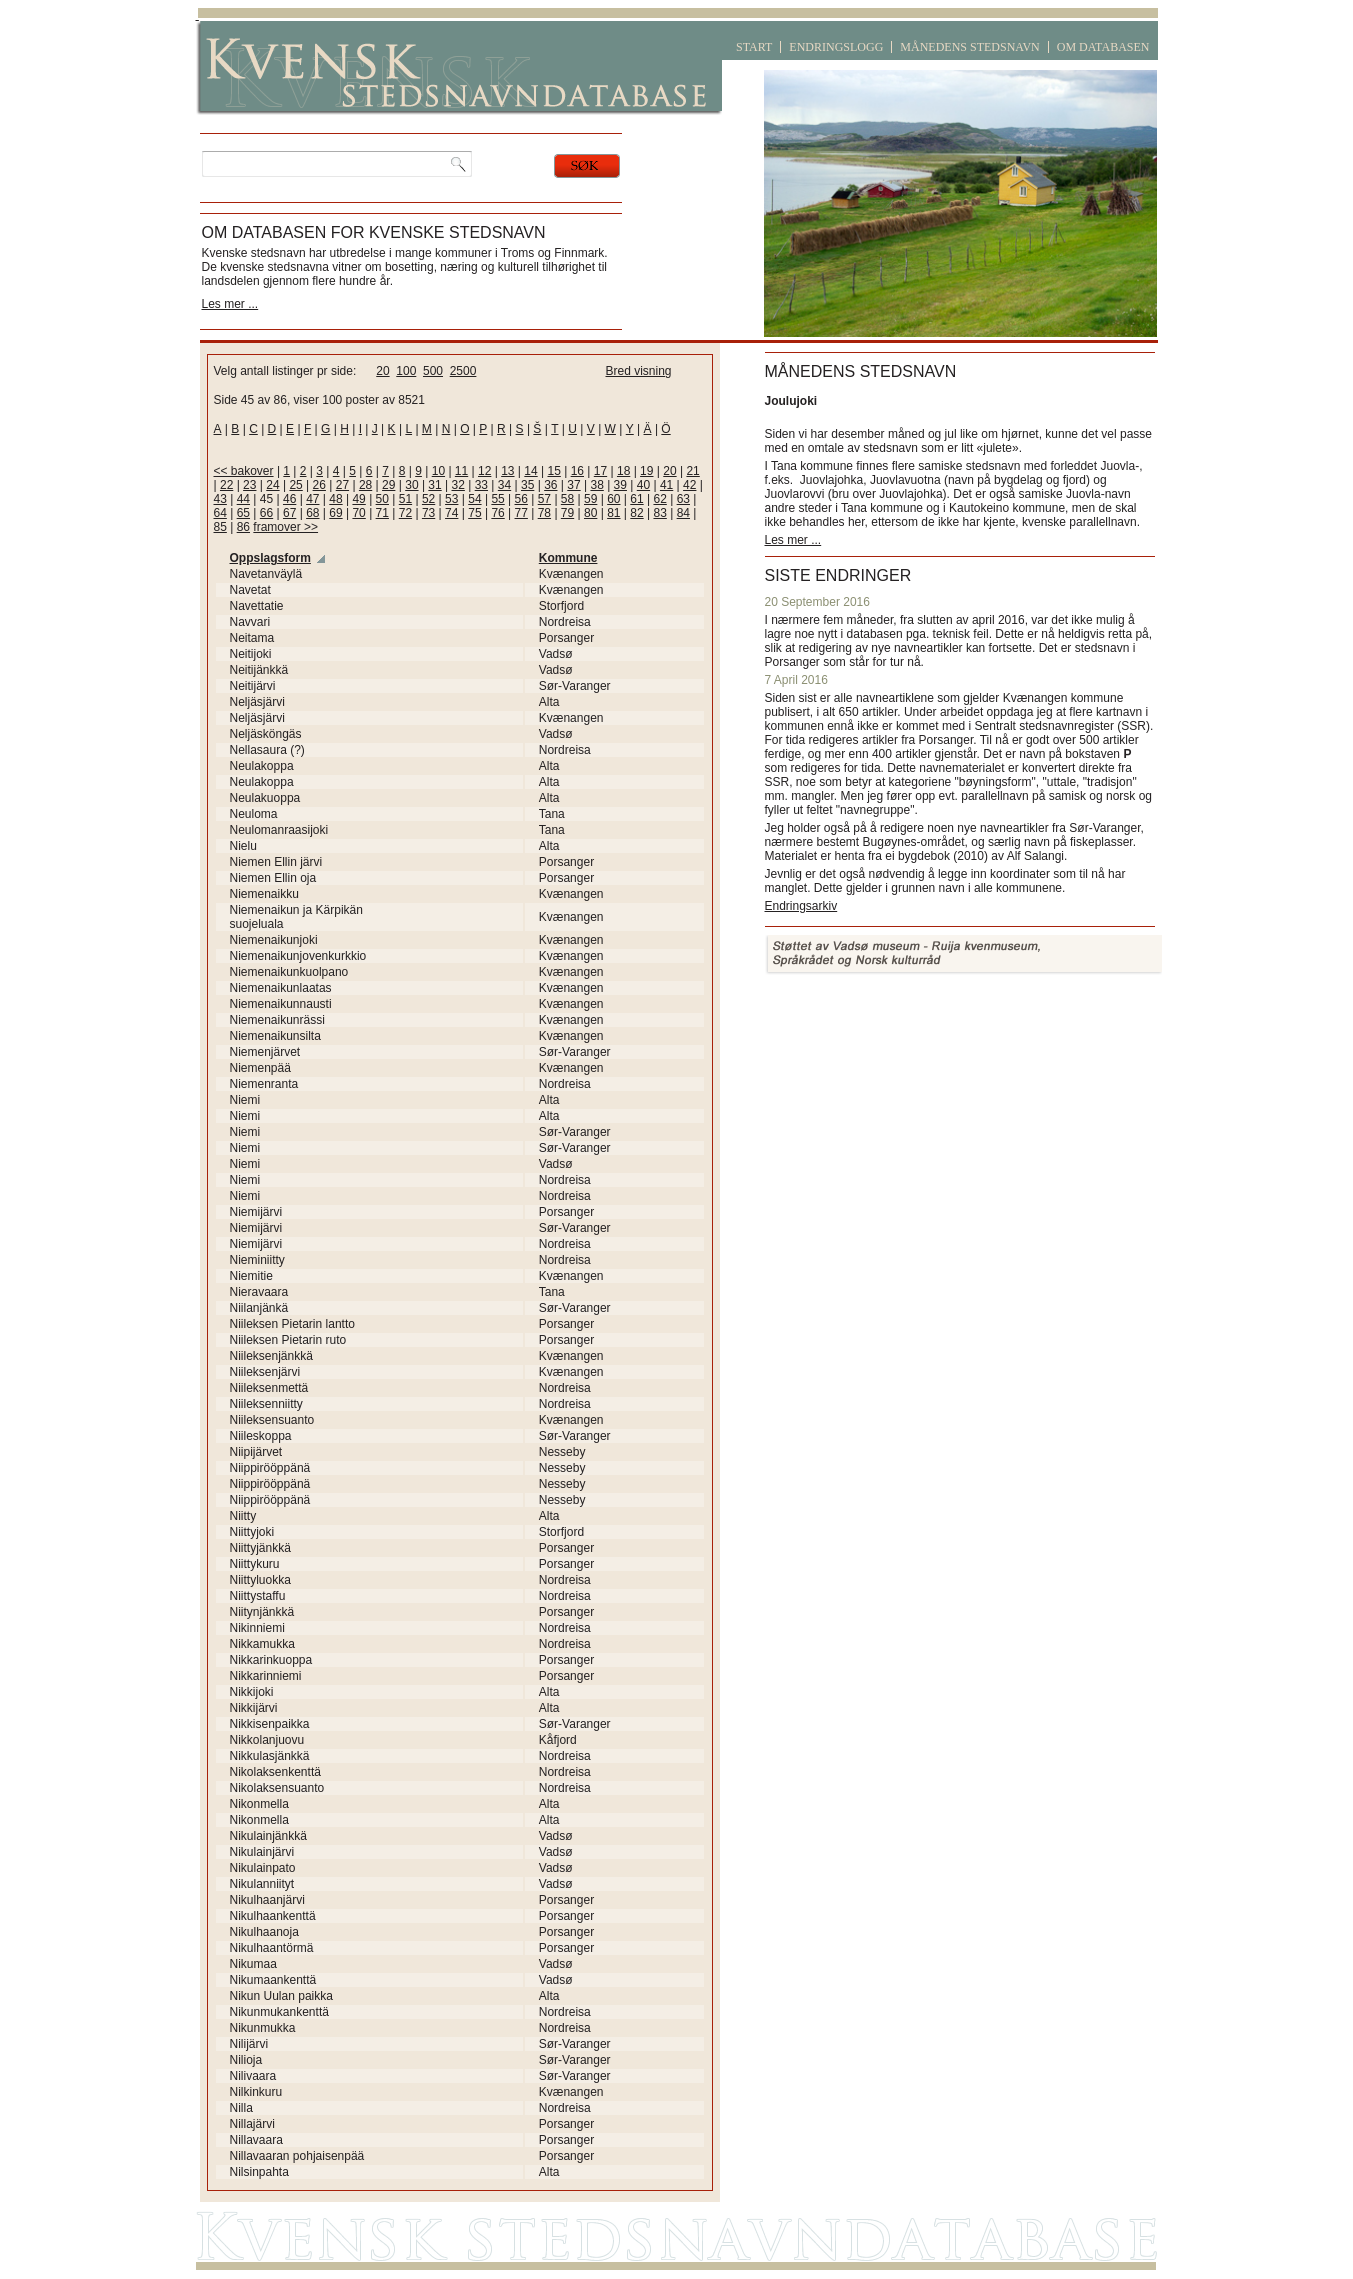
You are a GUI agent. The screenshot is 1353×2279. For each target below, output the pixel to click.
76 (497, 513)
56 (521, 499)
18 (623, 471)
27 (342, 485)
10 (438, 471)
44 (243, 499)
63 (683, 499)
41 (666, 485)
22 (226, 485)
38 (596, 485)
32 (458, 485)
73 (428, 513)
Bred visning (639, 371)
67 (289, 513)
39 (620, 485)
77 (521, 513)
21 (692, 471)
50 (382, 499)
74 (451, 513)
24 (272, 485)
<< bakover (244, 471)
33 (481, 485)
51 (405, 499)
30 (411, 485)
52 (428, 499)
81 (613, 513)
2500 (463, 371)
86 (243, 527)
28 (365, 485)
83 (659, 513)
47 (312, 499)
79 (567, 513)
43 (220, 499)
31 (434, 485)
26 (319, 485)
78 (544, 513)
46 (289, 499)
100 (406, 371)
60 (613, 499)
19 (646, 471)
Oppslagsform (270, 558)
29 (388, 485)
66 (266, 513)
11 (461, 471)
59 (590, 499)
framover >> (285, 527)
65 (243, 513)
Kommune (568, 558)
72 (405, 513)
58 (567, 499)
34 (504, 485)
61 (636, 499)
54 (474, 499)
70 (358, 513)
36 (550, 485)
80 (590, 513)
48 (335, 499)
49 (358, 499)
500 (433, 371)
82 (636, 513)
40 (643, 485)
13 (507, 471)
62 (659, 499)
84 (683, 513)
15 (553, 471)
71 (382, 513)
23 (249, 485)
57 (544, 499)
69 (335, 513)
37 (573, 485)
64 (220, 513)
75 (474, 513)
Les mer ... (230, 304)
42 (689, 485)
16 (577, 471)
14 (530, 471)
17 (600, 471)
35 (527, 485)
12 (484, 471)
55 (497, 499)
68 (312, 513)
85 (220, 527)
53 (451, 499)
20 (382, 371)
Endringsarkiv (801, 906)
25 (295, 485)
